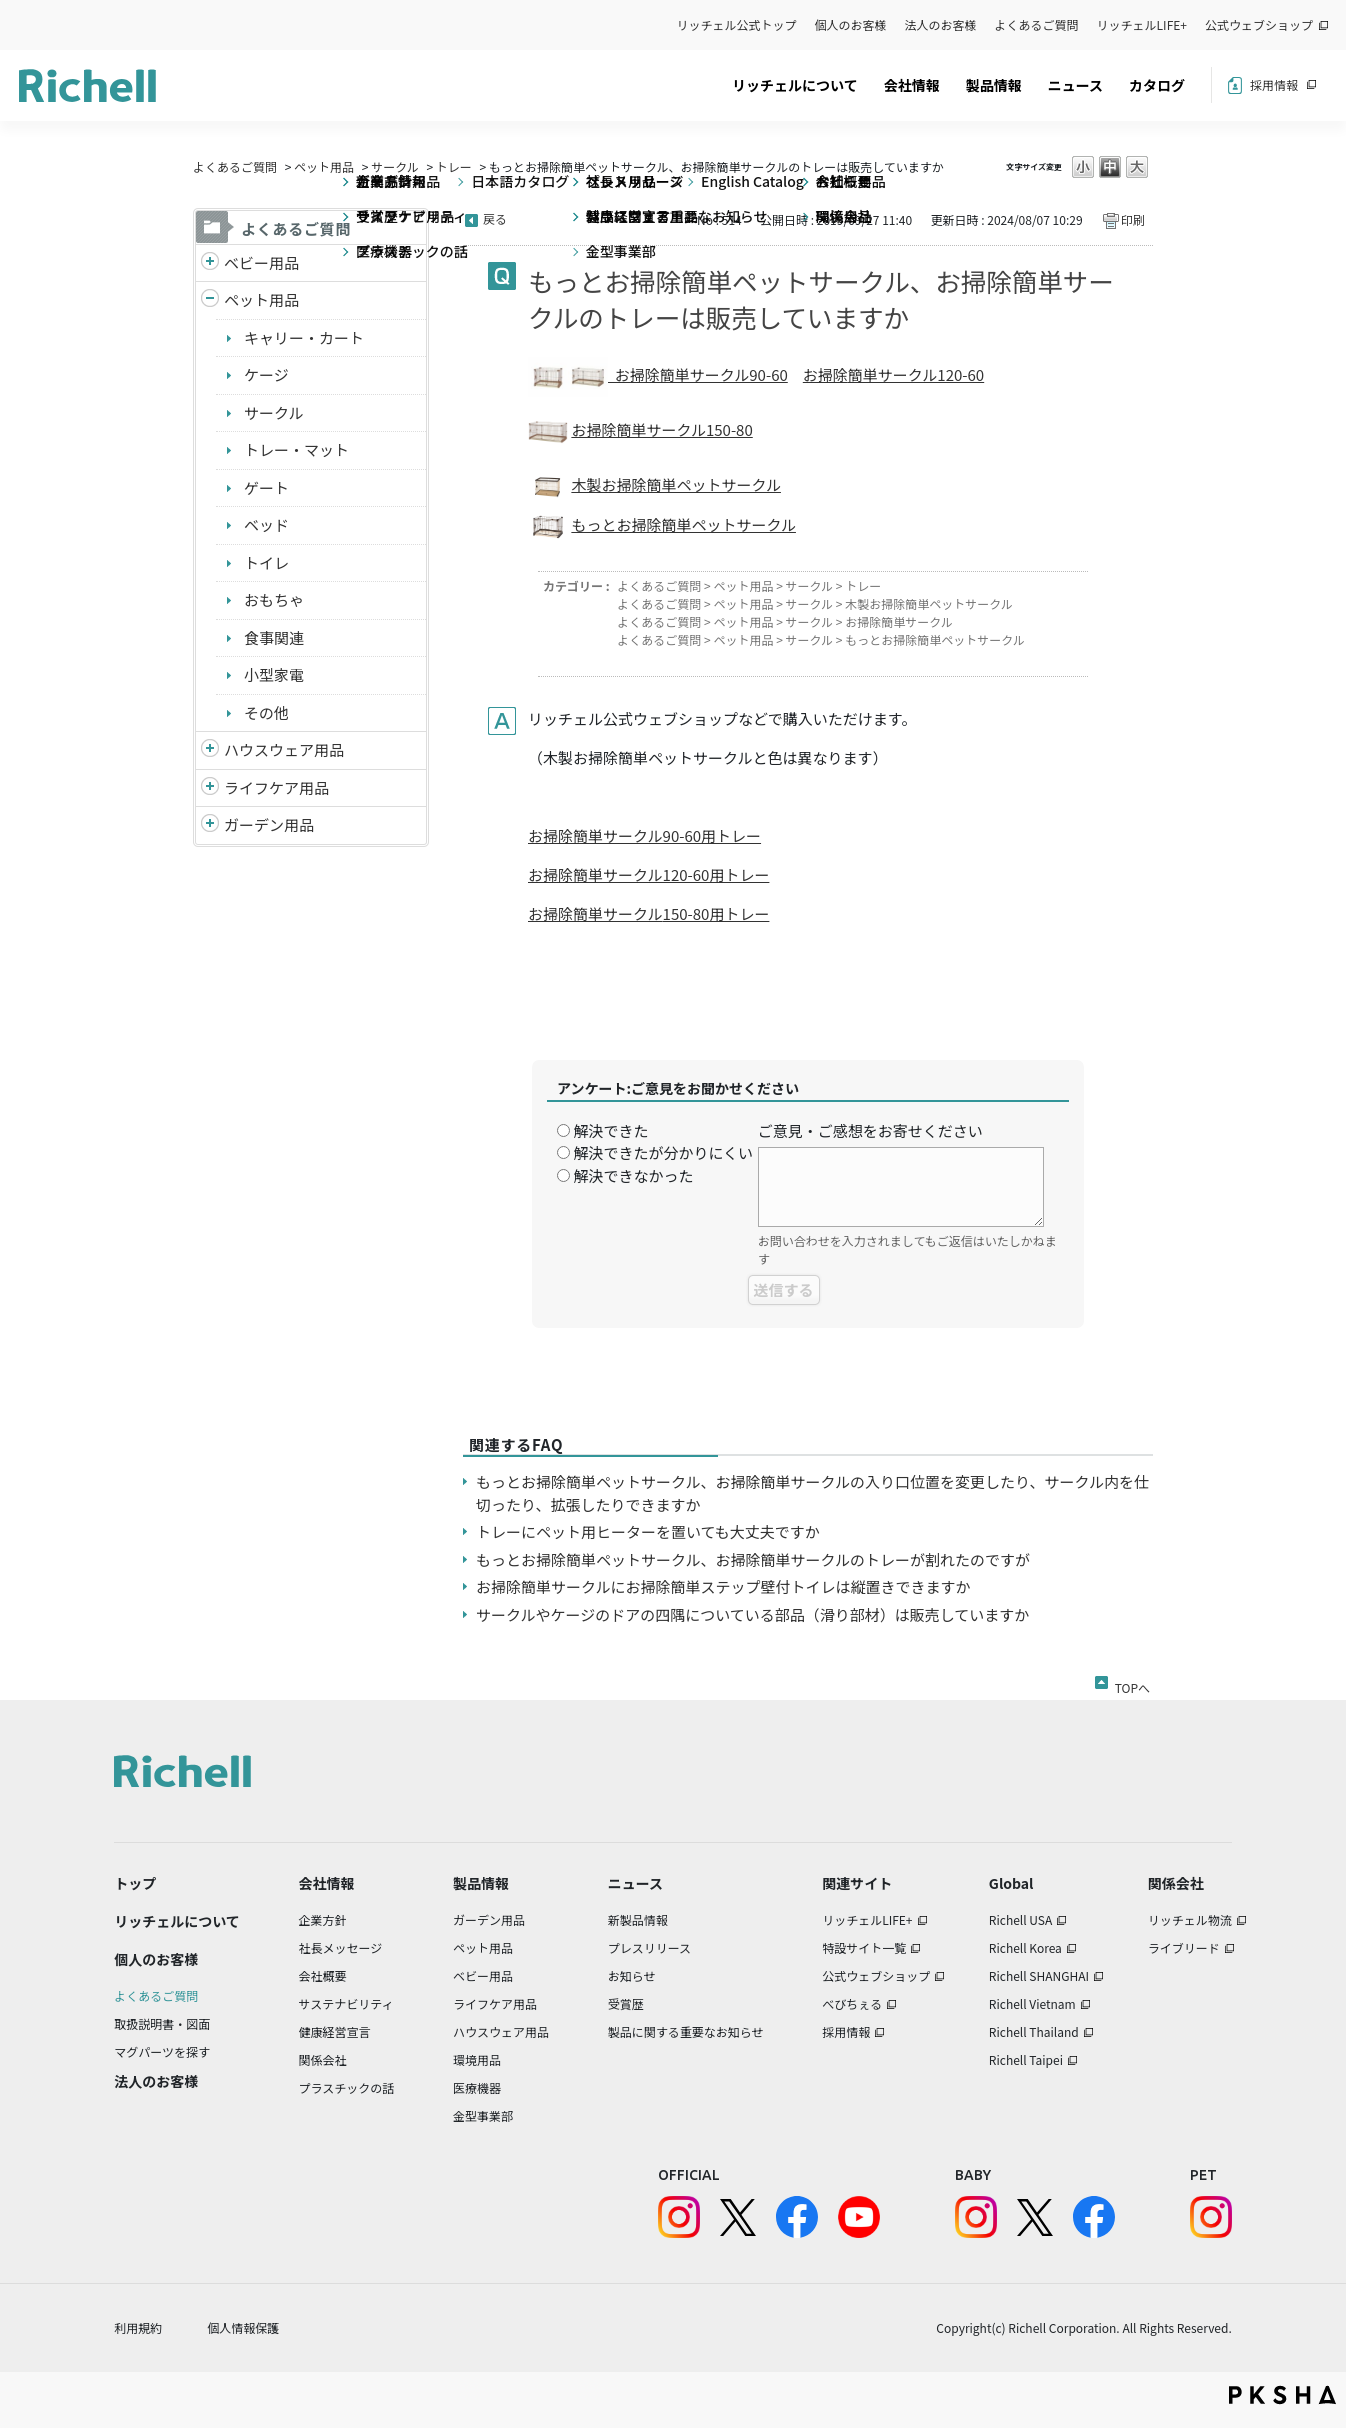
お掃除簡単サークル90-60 (698, 374)
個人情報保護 (243, 2327)
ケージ (266, 374)
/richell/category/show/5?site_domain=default (210, 263)
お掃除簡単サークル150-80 (661, 429)
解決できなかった (633, 1175)
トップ (135, 1883)
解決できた (610, 1130)
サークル (395, 166)
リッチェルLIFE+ (1142, 24)
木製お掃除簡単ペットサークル (676, 484)
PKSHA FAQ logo (1282, 2395)
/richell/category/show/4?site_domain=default (210, 300)
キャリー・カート (304, 337)
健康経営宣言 (335, 2031)
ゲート (266, 487)
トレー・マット (296, 449)
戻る (495, 218)
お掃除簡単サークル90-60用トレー (644, 835)
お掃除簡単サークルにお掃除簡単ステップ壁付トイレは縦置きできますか (723, 1586)
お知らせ (632, 1975)
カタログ (1157, 85)
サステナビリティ (346, 2003)
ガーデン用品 (269, 824)
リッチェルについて (795, 85)
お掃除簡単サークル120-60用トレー (648, 874)
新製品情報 (638, 1919)
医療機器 (477, 2087)
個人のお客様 (851, 24)
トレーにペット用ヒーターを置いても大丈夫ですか (648, 1531)
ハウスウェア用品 (284, 749)
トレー (454, 166)
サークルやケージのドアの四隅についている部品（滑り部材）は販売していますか (752, 1614)
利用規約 (138, 2327)
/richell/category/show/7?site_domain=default (210, 750)
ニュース (1075, 85)
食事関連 (274, 637)
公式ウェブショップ (1259, 24)
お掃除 (825, 374)
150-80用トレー (716, 913)
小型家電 (274, 674)
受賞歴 (626, 2003)
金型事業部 (483, 2115)
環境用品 (477, 2059)
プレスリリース (649, 1947)
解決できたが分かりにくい (663, 1152)
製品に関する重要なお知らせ (686, 2031)
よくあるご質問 (1037, 24)
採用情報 (1274, 84)
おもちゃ (274, 599)
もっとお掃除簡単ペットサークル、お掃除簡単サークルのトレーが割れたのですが (753, 1559)
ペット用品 (324, 166)
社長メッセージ (341, 1947)
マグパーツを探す (162, 2051)
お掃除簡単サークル (899, 621)
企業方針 (323, 1919)
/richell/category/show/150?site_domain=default (210, 825)
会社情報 (912, 85)
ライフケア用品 (276, 787)
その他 (266, 712)
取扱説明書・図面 (162, 2023)
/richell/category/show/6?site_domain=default (210, 788)
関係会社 (323, 2059)
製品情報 (994, 85)
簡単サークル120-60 (916, 374)
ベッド (266, 524)
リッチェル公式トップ (737, 24)
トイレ (266, 562)
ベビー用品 (261, 262)
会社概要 (323, 1975)
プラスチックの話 (347, 2087)
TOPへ (1132, 1684)
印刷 (1133, 219)
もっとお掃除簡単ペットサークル (683, 524)
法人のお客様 (941, 24)
